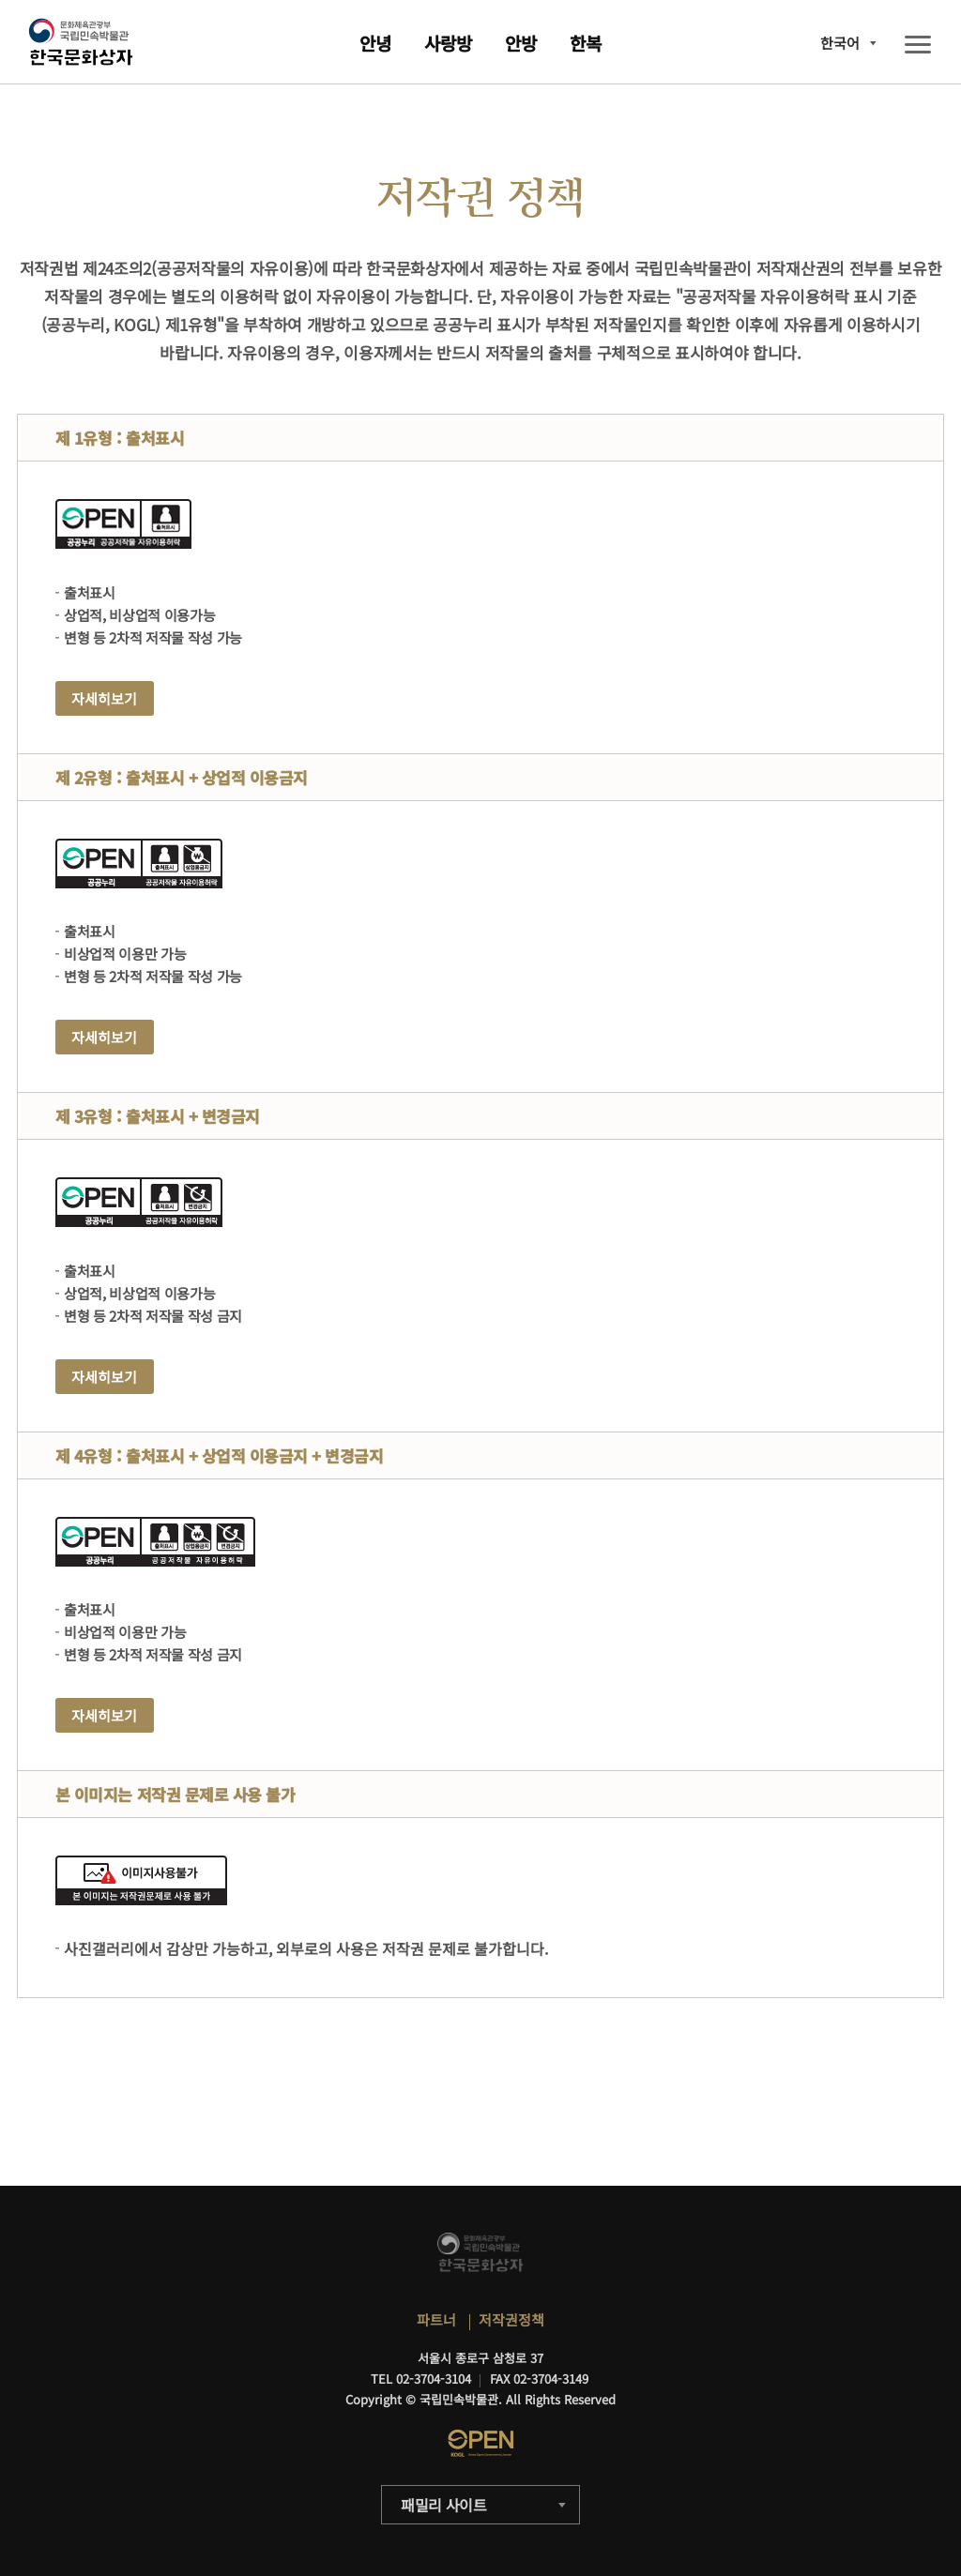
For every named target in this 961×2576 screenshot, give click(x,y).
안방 (521, 42)
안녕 (375, 42)
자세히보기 (104, 698)
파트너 (436, 2319)
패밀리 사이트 (444, 2504)
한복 (586, 42)
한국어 (840, 43)
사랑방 (448, 42)
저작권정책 (511, 2319)
